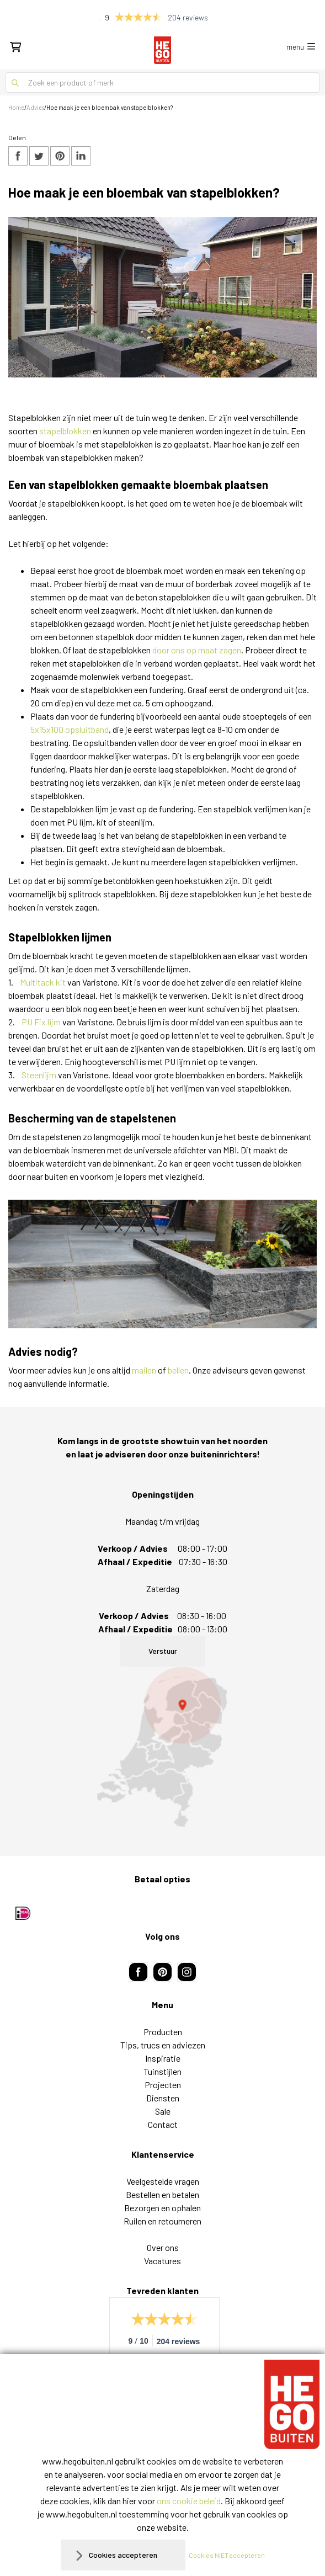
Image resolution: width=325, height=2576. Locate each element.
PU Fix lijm (41, 1021)
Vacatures (162, 2260)
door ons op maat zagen (196, 650)
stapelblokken (65, 430)
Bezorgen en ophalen (162, 2207)
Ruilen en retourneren (162, 2221)
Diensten (162, 2098)
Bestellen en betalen (162, 2194)
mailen (145, 1370)
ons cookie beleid (189, 2500)
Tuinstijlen (162, 2071)
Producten (162, 2031)
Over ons (163, 2247)
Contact (163, 2124)
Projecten (163, 2084)
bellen (178, 1370)
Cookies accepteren (123, 2554)
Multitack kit (43, 982)
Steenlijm (39, 1074)
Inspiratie (162, 2058)
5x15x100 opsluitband (69, 729)
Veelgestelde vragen (162, 2181)
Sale (163, 2111)
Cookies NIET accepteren (227, 2555)
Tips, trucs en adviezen (162, 2045)
